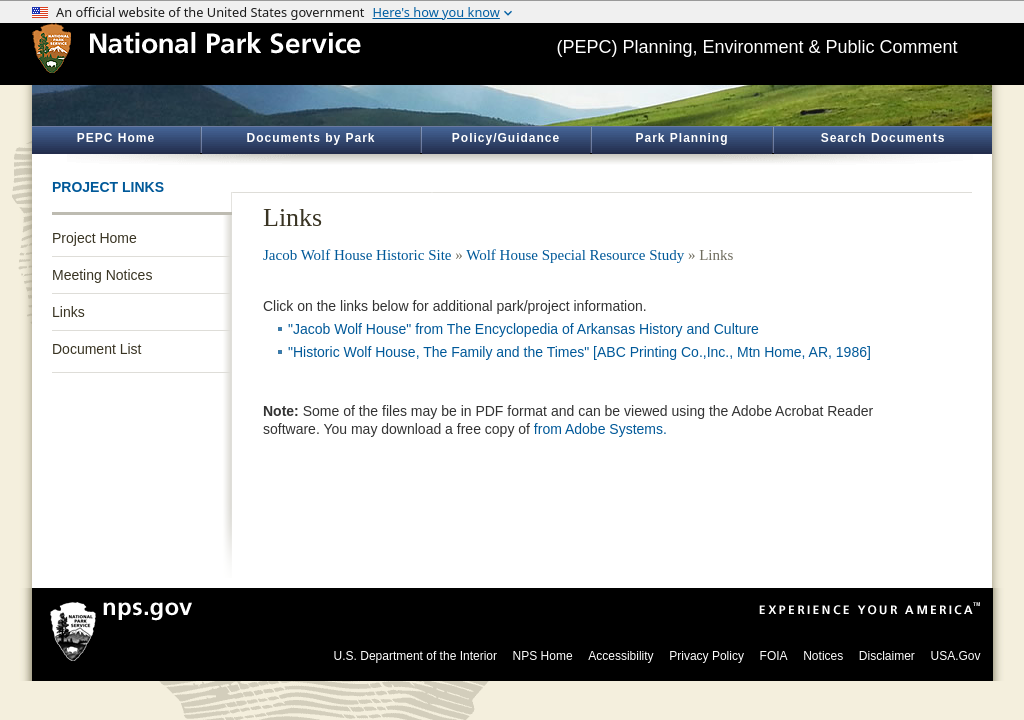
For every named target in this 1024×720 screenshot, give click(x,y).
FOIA (774, 656)
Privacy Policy (706, 656)
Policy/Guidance (506, 138)
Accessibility (620, 656)
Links (68, 312)
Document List (96, 349)
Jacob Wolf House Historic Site (357, 255)
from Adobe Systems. (600, 429)
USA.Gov (955, 656)
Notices (823, 656)
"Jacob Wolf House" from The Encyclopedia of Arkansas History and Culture (523, 329)
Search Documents (883, 138)
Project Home (94, 238)
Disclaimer (887, 656)
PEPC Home (116, 138)
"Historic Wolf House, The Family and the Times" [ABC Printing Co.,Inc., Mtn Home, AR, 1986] (579, 352)
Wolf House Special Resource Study (575, 255)
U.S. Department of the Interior (415, 656)
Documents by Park (310, 138)
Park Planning (681, 138)
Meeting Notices (102, 275)
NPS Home (543, 656)
